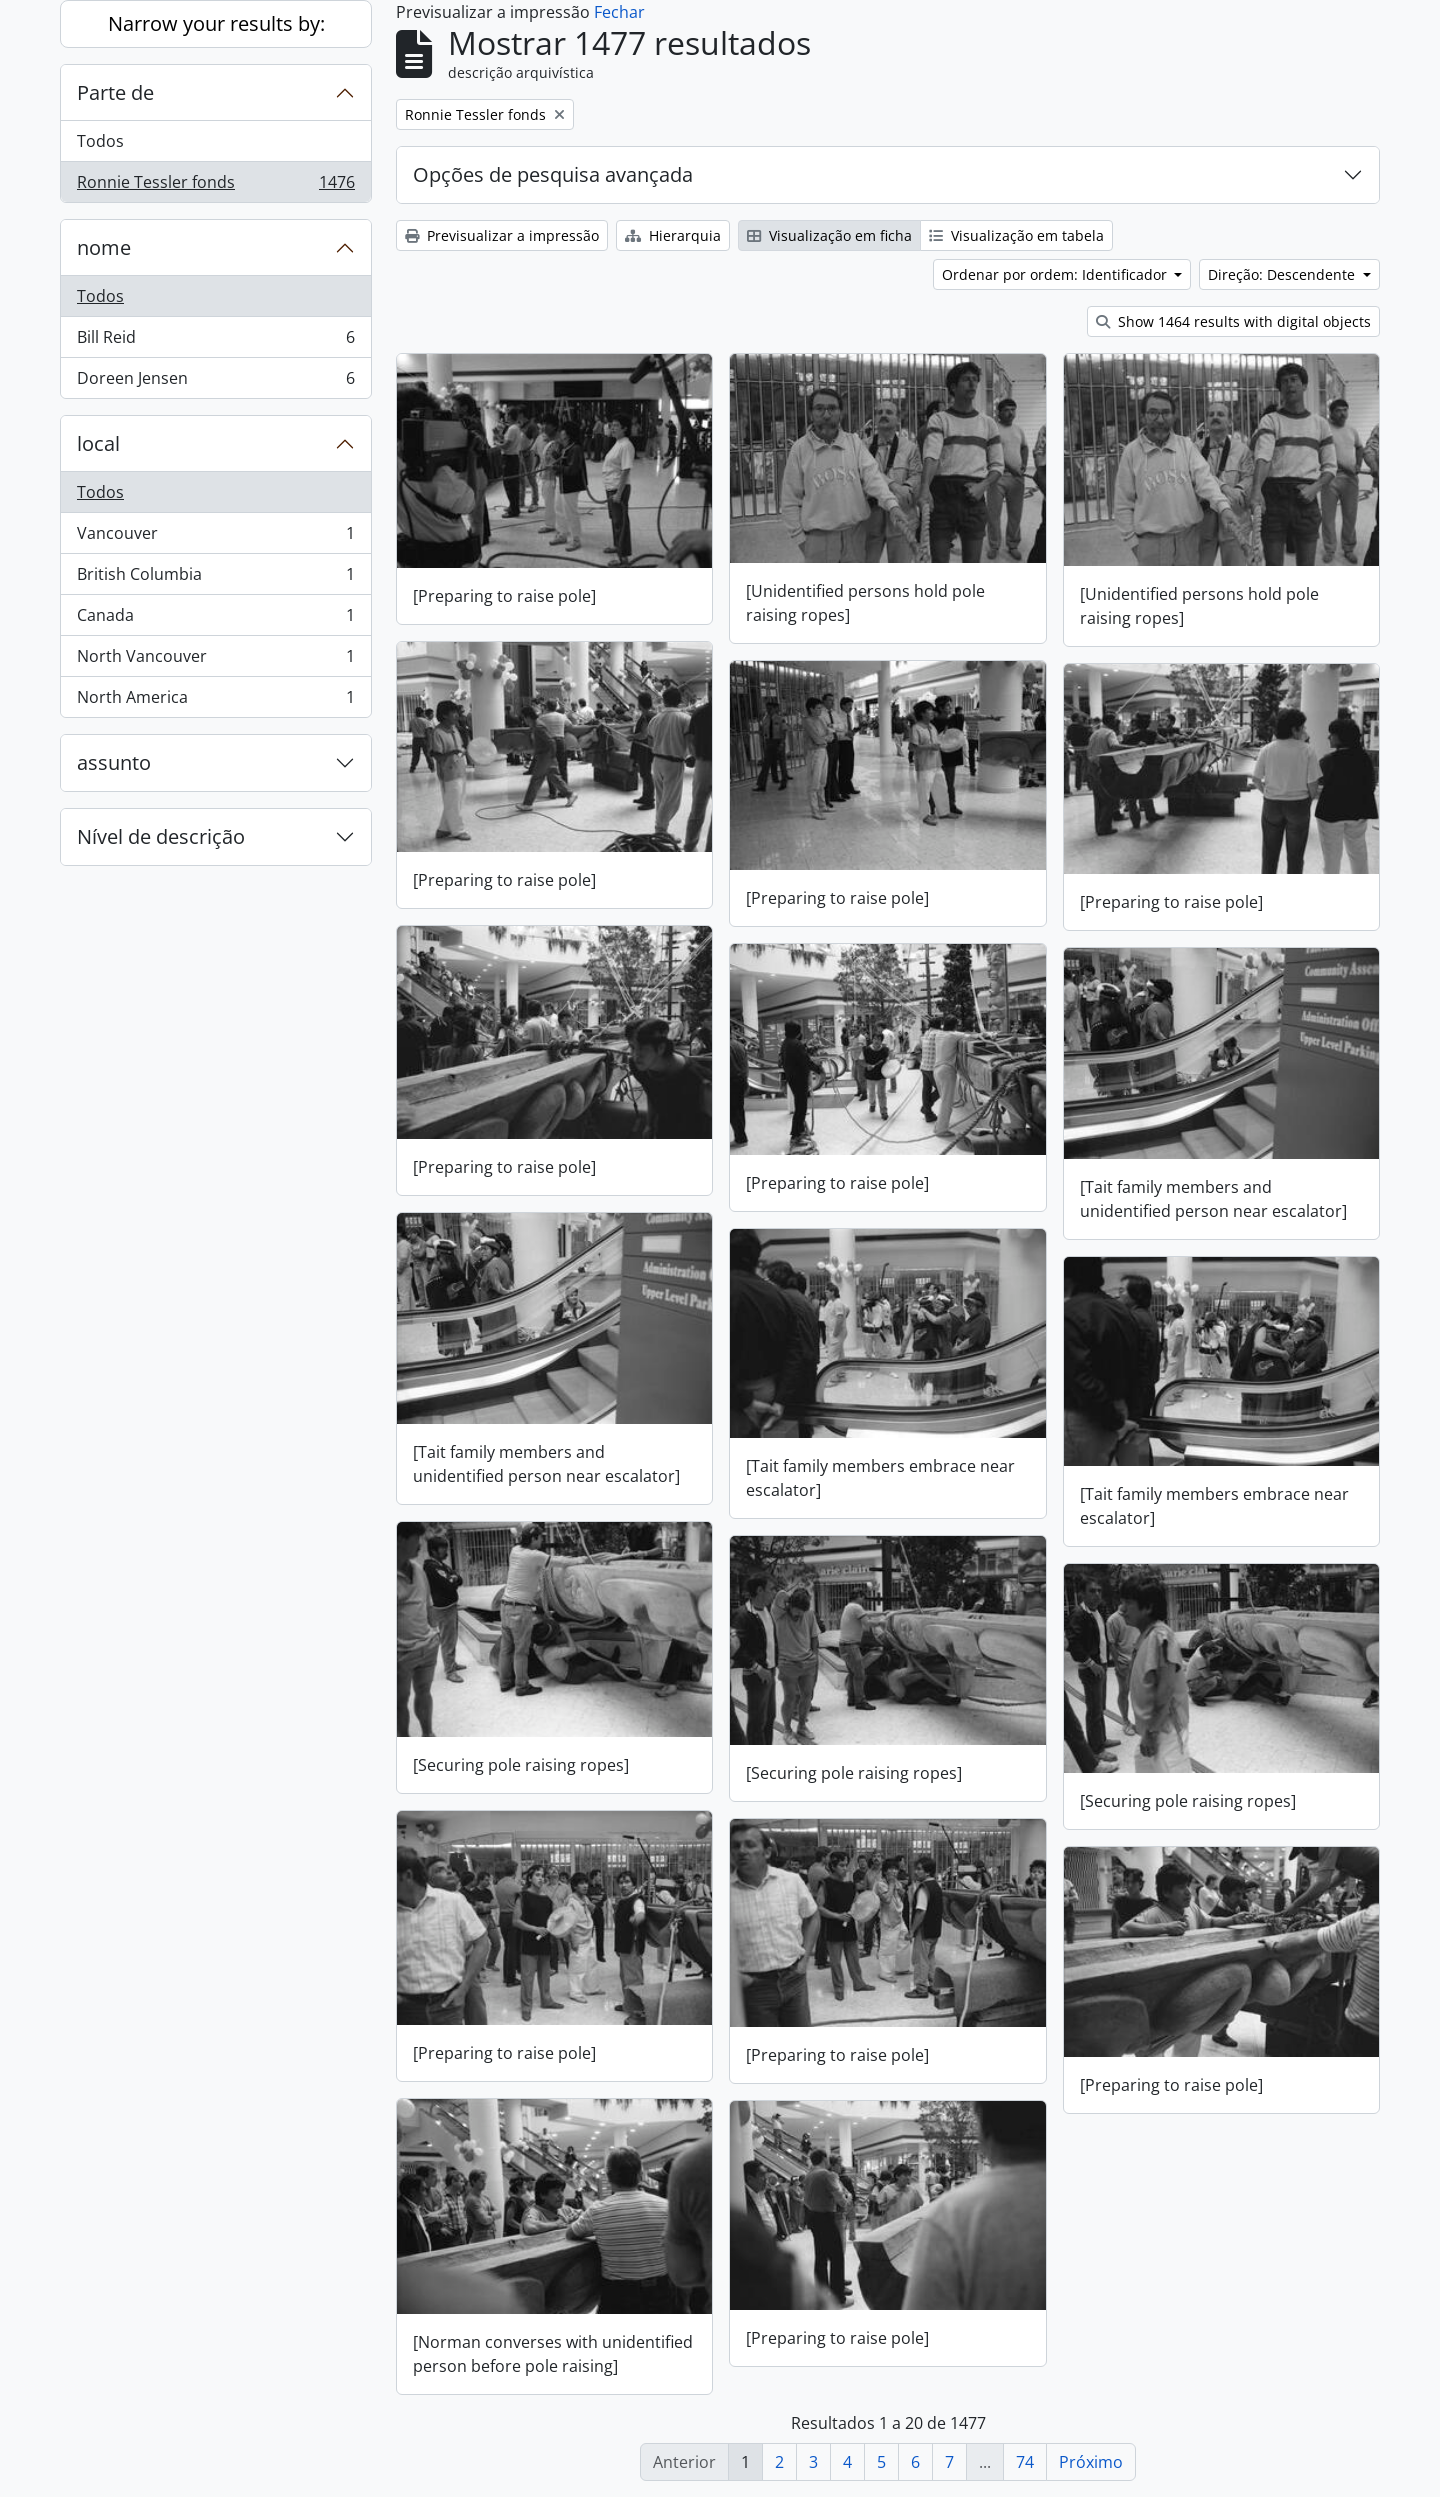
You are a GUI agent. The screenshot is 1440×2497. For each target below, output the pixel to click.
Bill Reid (215, 341)
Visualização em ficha (829, 235)
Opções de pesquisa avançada (553, 174)
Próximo (1091, 2462)
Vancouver (215, 537)
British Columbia (215, 578)
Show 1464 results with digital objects (1233, 321)
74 (1025, 2462)
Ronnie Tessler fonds (215, 186)
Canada (215, 619)
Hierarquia (673, 235)
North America (215, 701)
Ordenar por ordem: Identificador (1056, 274)
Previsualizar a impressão (502, 235)
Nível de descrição (161, 836)
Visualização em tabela (1016, 235)
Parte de (115, 92)
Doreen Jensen (215, 382)
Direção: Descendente (1283, 274)
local (98, 443)
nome (104, 247)
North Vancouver (215, 660)
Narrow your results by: (216, 23)
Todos (100, 141)
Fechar (619, 12)
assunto (114, 762)
